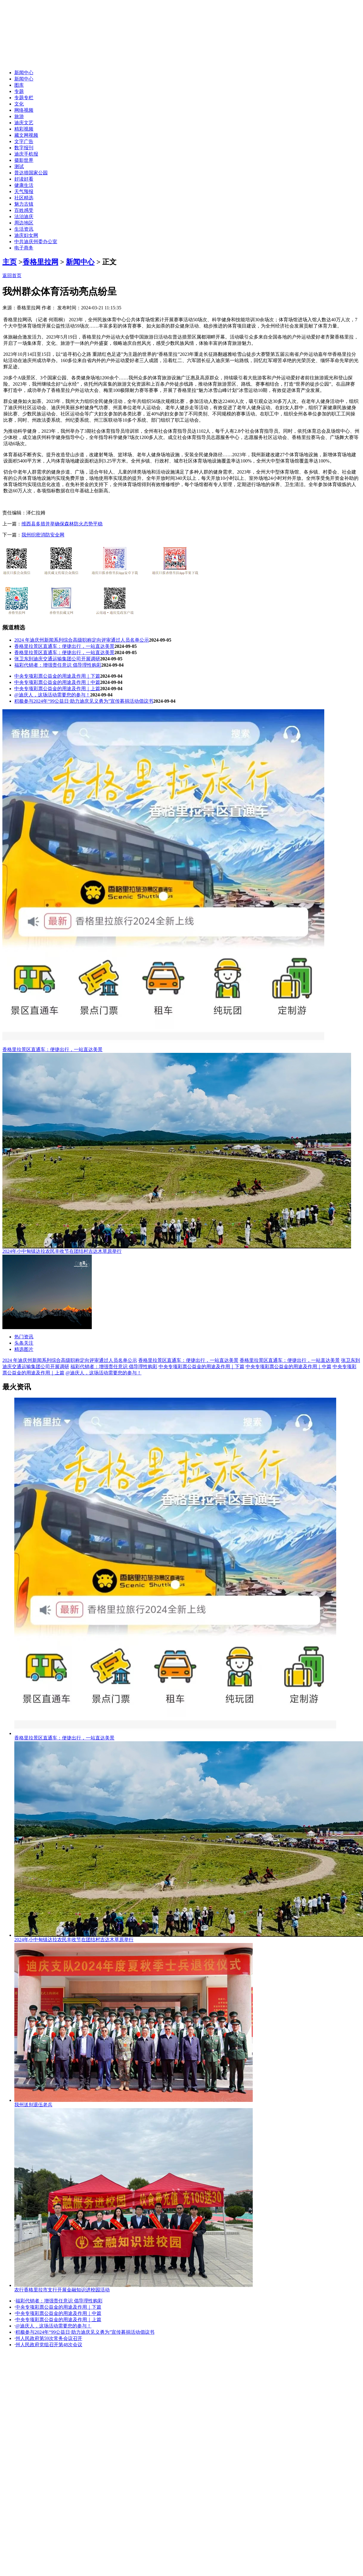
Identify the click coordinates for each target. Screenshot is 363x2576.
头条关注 (23, 1343)
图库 (19, 85)
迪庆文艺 (23, 122)
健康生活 (23, 185)
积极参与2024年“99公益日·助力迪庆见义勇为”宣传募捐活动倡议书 (83, 701)
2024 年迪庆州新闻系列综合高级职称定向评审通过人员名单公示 (81, 640)
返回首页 (11, 275)
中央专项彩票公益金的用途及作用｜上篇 (57, 688)
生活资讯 (23, 229)
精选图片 (23, 1349)
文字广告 (23, 141)
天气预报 (23, 191)
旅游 (19, 116)
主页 (9, 262)
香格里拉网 (40, 262)
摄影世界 (23, 160)
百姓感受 (23, 210)
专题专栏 (23, 97)
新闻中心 (23, 72)
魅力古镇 (23, 204)
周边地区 (23, 222)
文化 (19, 103)
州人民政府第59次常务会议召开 (48, 2338)
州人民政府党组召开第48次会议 (48, 2344)
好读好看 (23, 178)
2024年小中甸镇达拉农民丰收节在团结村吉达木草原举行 (62, 1251)
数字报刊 (23, 147)
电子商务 (23, 247)
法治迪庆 (23, 216)
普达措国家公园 (31, 172)
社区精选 (23, 197)
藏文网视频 (26, 135)
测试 (19, 166)
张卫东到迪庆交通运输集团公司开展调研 (57, 658)
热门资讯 (23, 1336)
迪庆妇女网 (26, 235)
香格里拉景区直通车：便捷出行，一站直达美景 (64, 646)
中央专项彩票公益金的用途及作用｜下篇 (57, 676)
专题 (19, 91)
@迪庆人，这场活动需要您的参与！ (52, 694)
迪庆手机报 (26, 153)
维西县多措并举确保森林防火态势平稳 (62, 523)
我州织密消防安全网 (42, 534)
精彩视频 (23, 128)
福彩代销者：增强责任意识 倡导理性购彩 (57, 665)
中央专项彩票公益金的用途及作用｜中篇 (57, 682)
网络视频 (23, 110)
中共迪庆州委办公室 (35, 241)
